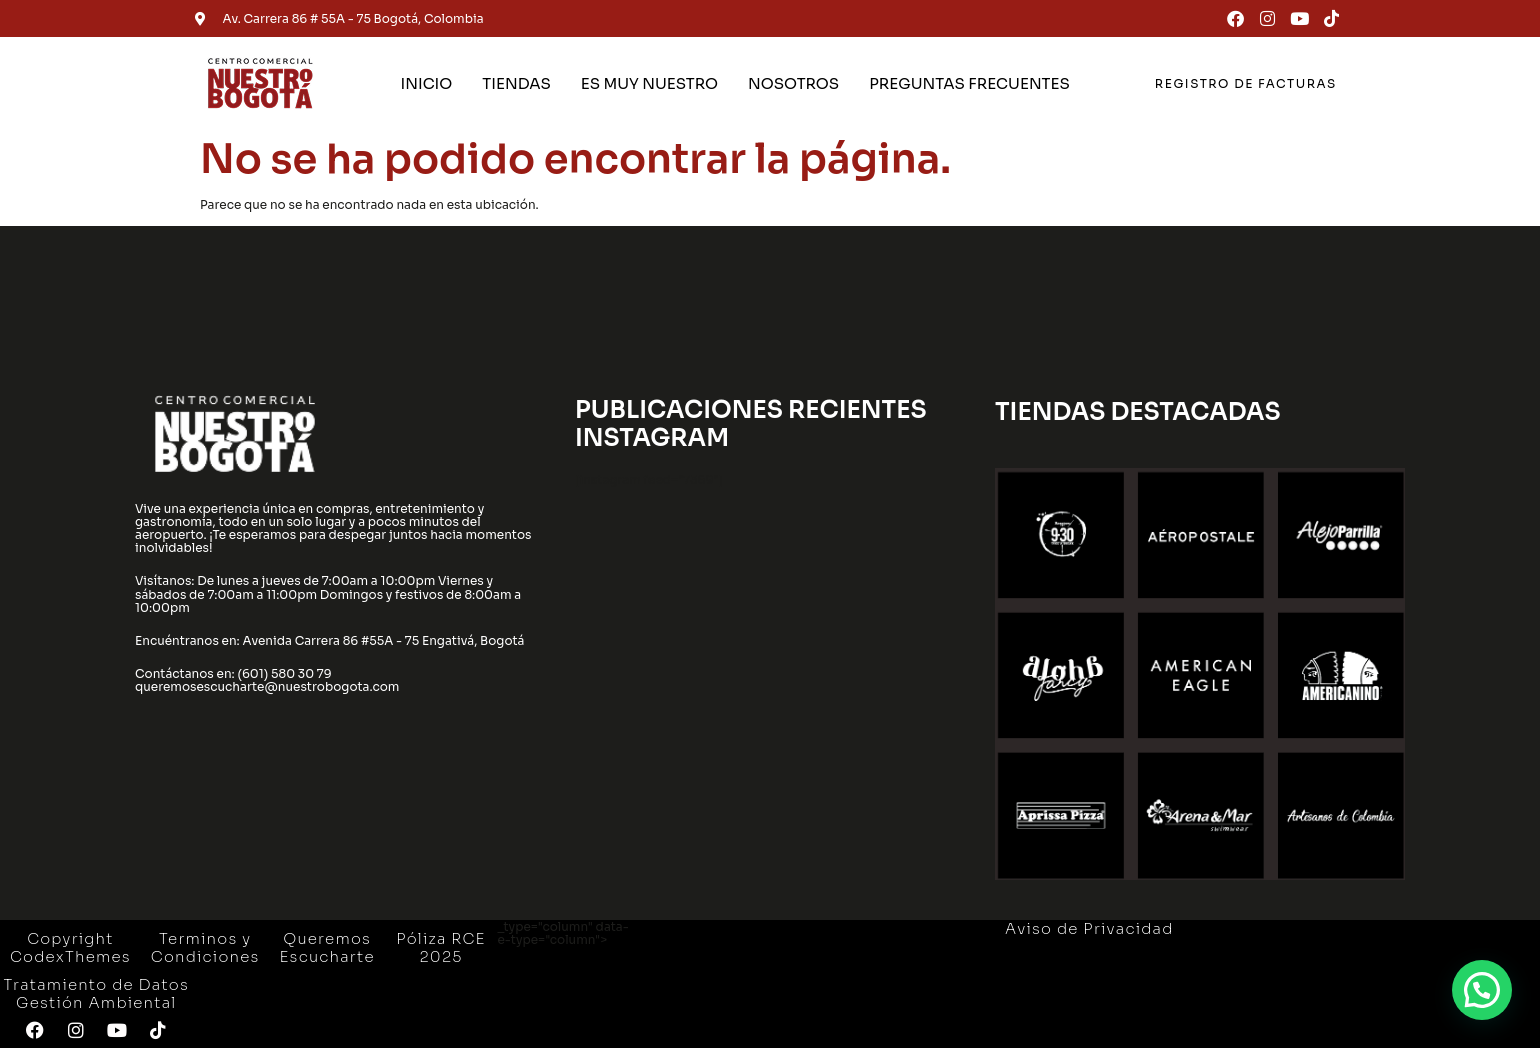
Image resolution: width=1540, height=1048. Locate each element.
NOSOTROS (793, 83)
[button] (1482, 989)
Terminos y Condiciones (205, 947)
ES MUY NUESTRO (649, 83)
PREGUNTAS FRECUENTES (969, 83)
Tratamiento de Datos (96, 984)
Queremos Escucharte (327, 947)
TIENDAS (516, 83)
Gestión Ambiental (96, 1002)
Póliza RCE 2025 (440, 947)
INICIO (427, 83)
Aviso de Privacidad (1089, 928)
